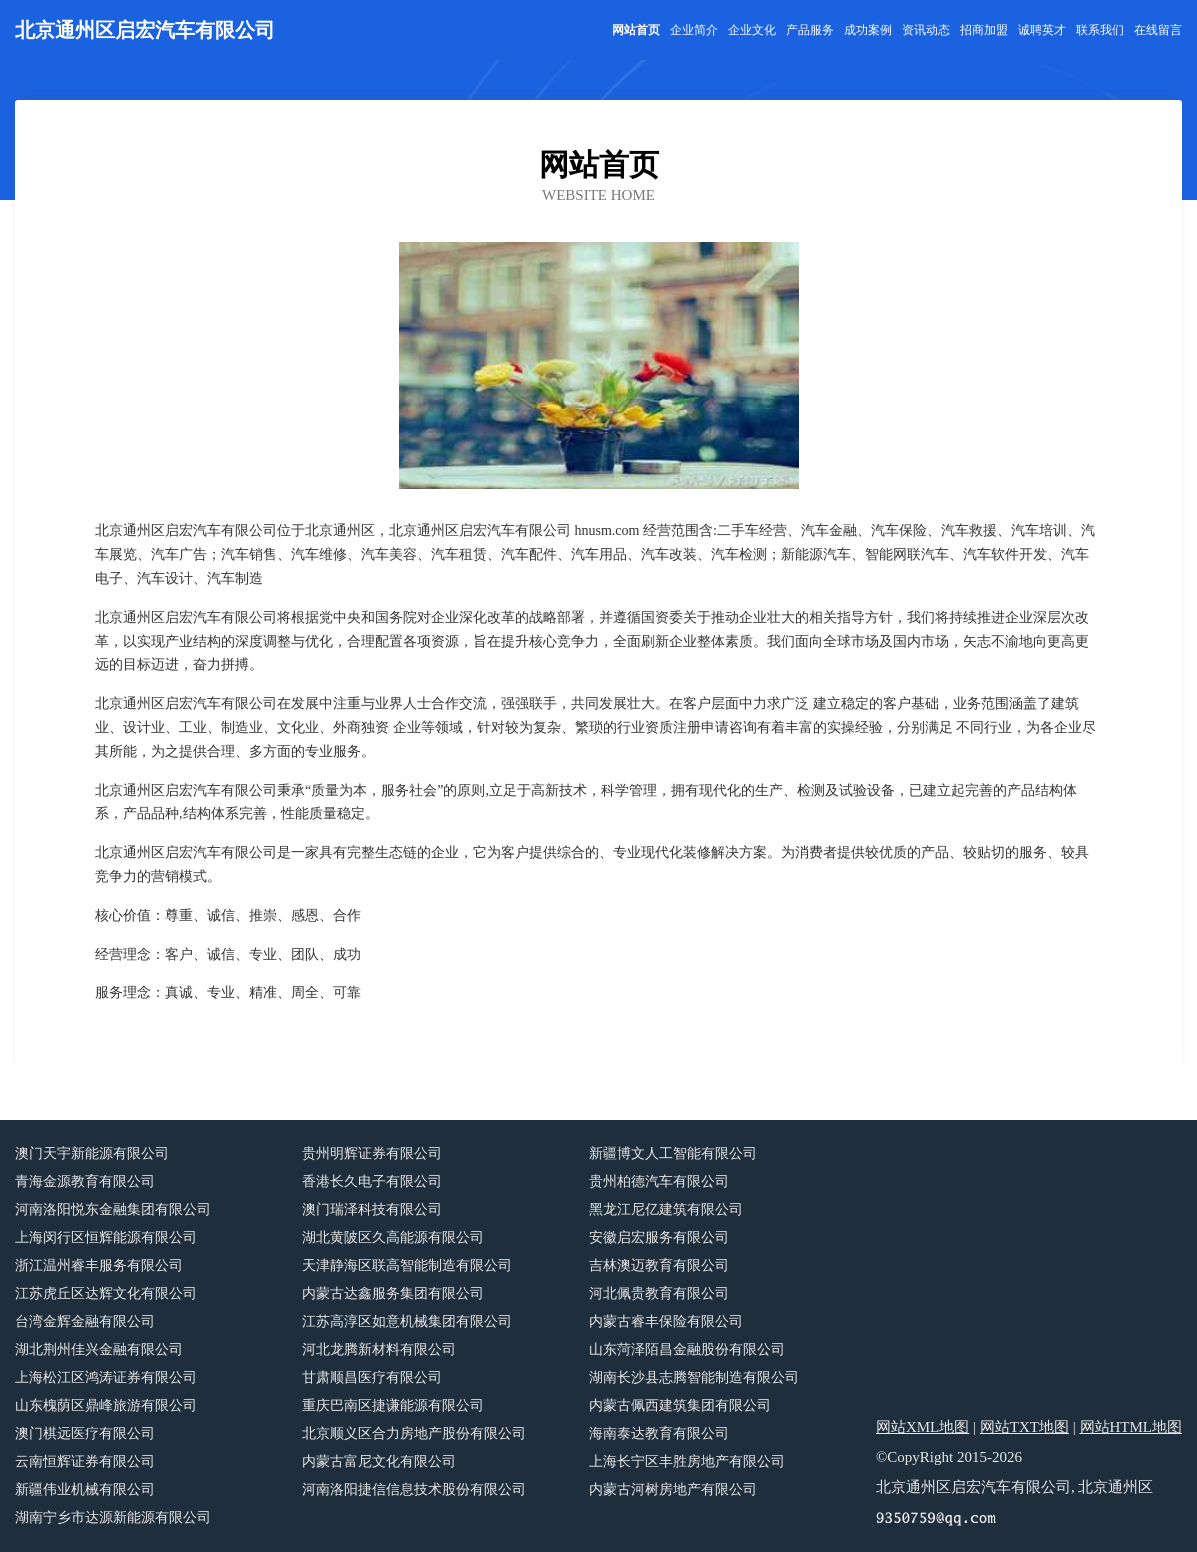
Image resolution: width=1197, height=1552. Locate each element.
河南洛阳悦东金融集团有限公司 (113, 1209)
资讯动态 (926, 30)
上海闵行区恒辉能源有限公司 (106, 1237)
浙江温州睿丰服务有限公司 (99, 1265)
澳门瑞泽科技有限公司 (372, 1209)
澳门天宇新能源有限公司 (92, 1153)
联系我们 (1100, 30)
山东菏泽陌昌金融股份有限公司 (687, 1349)
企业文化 (752, 30)
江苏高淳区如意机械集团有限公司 (407, 1321)
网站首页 (636, 30)
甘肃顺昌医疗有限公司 (372, 1377)
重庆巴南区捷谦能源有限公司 (393, 1405)
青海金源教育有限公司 (85, 1181)
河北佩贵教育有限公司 (659, 1293)
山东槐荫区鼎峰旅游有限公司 (106, 1405)
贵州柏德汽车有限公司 (659, 1181)
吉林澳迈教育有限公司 (659, 1265)
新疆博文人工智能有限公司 (673, 1153)
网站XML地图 (922, 1427)
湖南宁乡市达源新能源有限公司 (113, 1517)
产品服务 (810, 30)
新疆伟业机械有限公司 (85, 1489)
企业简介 (694, 30)
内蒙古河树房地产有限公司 (673, 1489)
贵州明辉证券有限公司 (372, 1153)
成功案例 (868, 30)
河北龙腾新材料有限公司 (379, 1349)
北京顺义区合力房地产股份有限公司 (414, 1433)
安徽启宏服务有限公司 (659, 1237)
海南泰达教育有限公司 (659, 1433)
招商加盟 (984, 30)
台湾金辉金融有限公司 (85, 1321)
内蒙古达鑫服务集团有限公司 (393, 1293)
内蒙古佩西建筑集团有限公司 (680, 1405)
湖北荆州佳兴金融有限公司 (99, 1349)
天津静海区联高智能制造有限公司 (407, 1265)
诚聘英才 (1042, 30)
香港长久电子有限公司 (372, 1181)
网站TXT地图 (1024, 1427)
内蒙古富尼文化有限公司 (379, 1461)
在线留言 (1158, 30)
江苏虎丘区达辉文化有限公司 (106, 1293)
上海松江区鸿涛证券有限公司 (106, 1377)
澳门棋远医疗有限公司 (85, 1433)
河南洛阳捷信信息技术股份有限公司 (414, 1489)
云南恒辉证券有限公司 (85, 1461)
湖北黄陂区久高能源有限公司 (393, 1237)
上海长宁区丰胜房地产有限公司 (687, 1461)
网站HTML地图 (1131, 1427)
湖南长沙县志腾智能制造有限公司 (694, 1377)
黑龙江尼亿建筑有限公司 (666, 1209)
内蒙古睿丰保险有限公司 (666, 1321)
